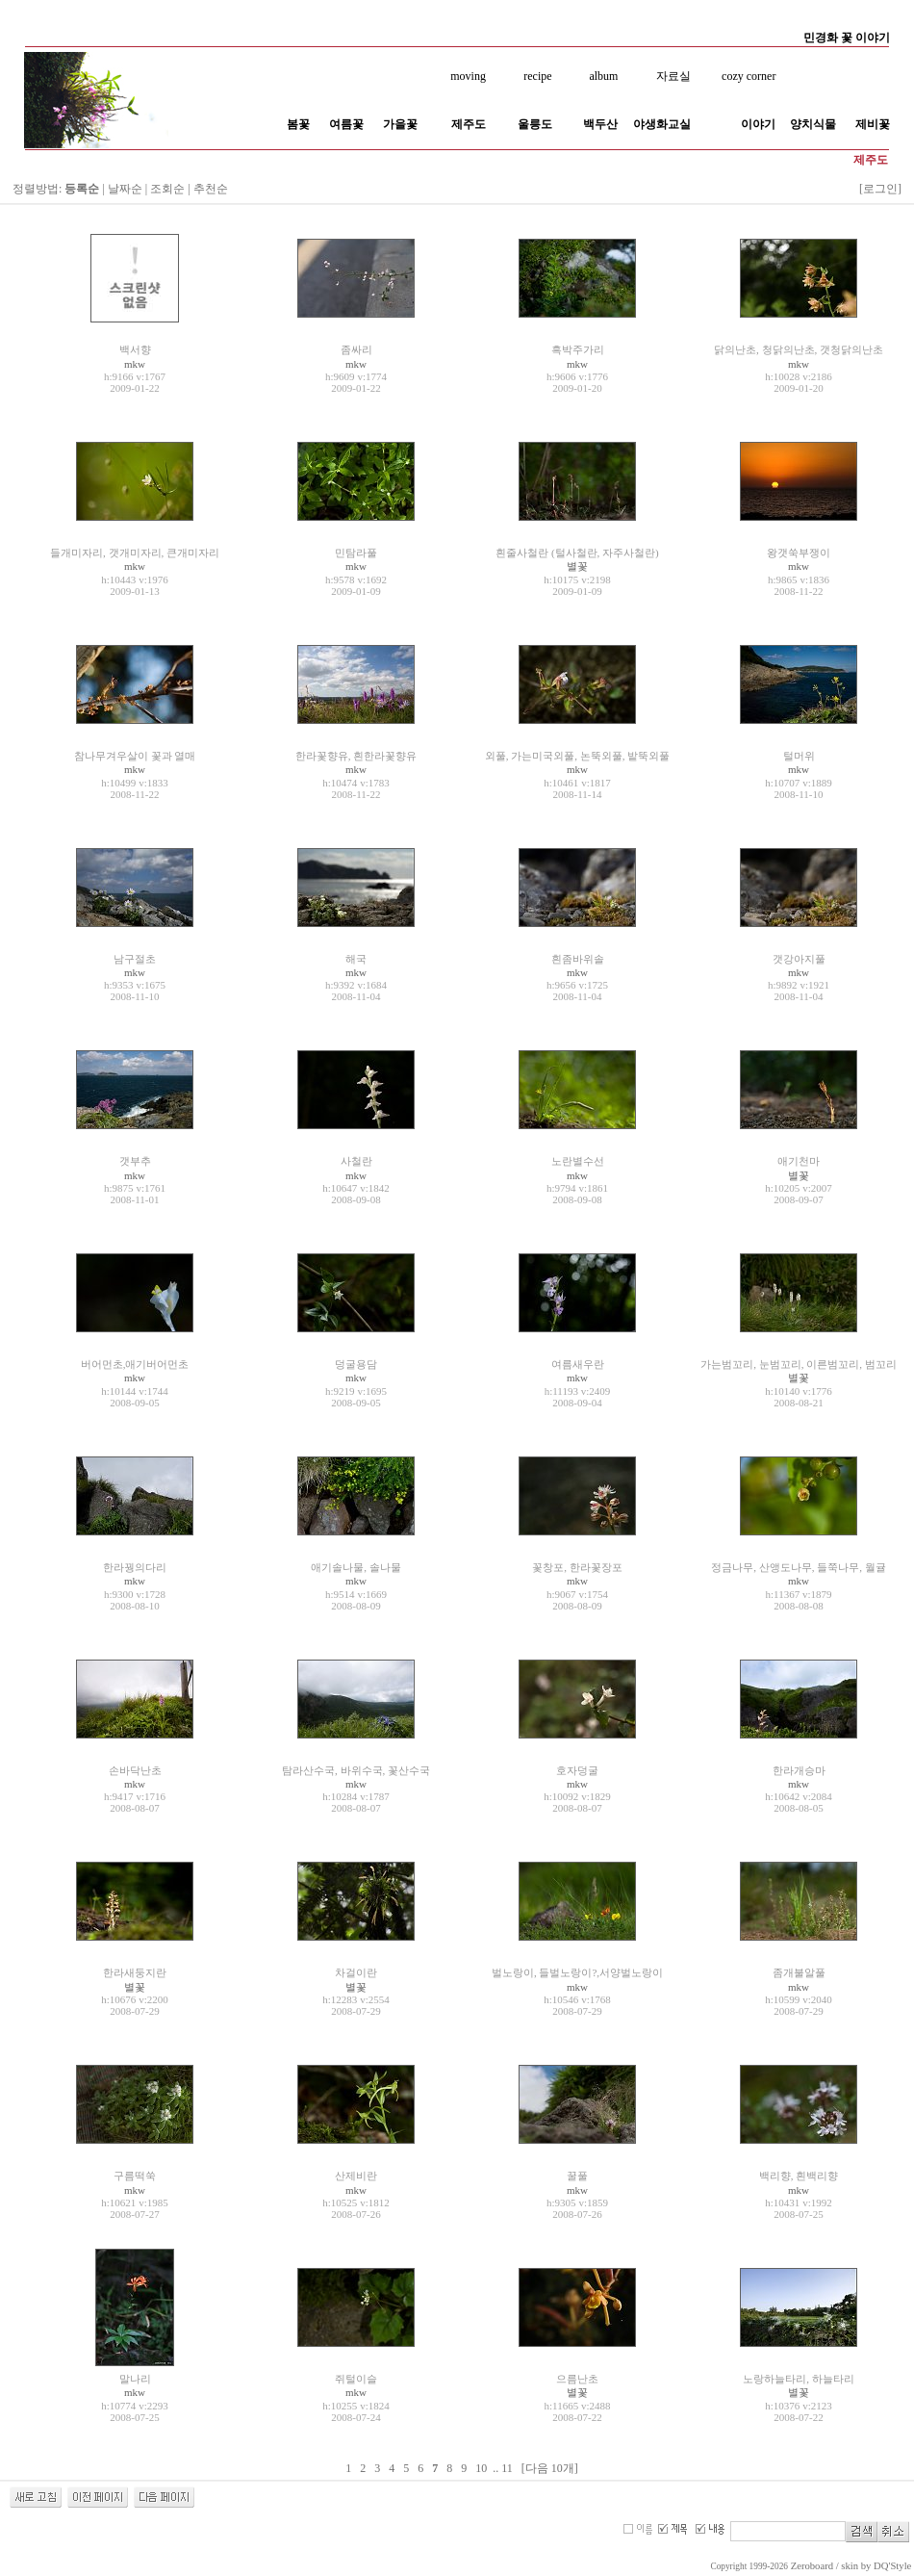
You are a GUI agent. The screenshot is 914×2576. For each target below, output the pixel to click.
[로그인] (880, 188)
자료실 (673, 76)
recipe (537, 76)
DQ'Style (892, 2566)
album (603, 76)
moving (468, 76)
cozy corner (748, 76)
